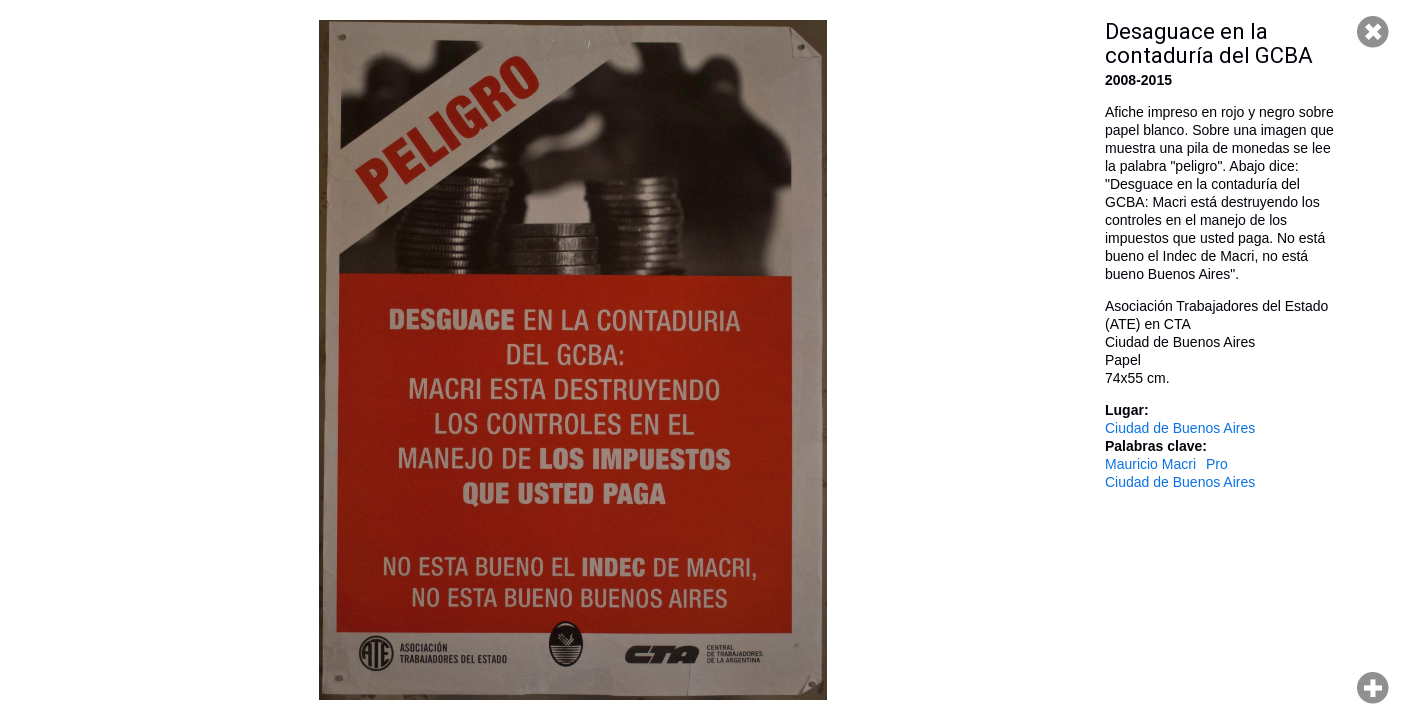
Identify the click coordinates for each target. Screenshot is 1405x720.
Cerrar (1373, 32)
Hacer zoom (1373, 688)
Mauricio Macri (1150, 464)
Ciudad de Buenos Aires (1180, 428)
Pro (1217, 464)
